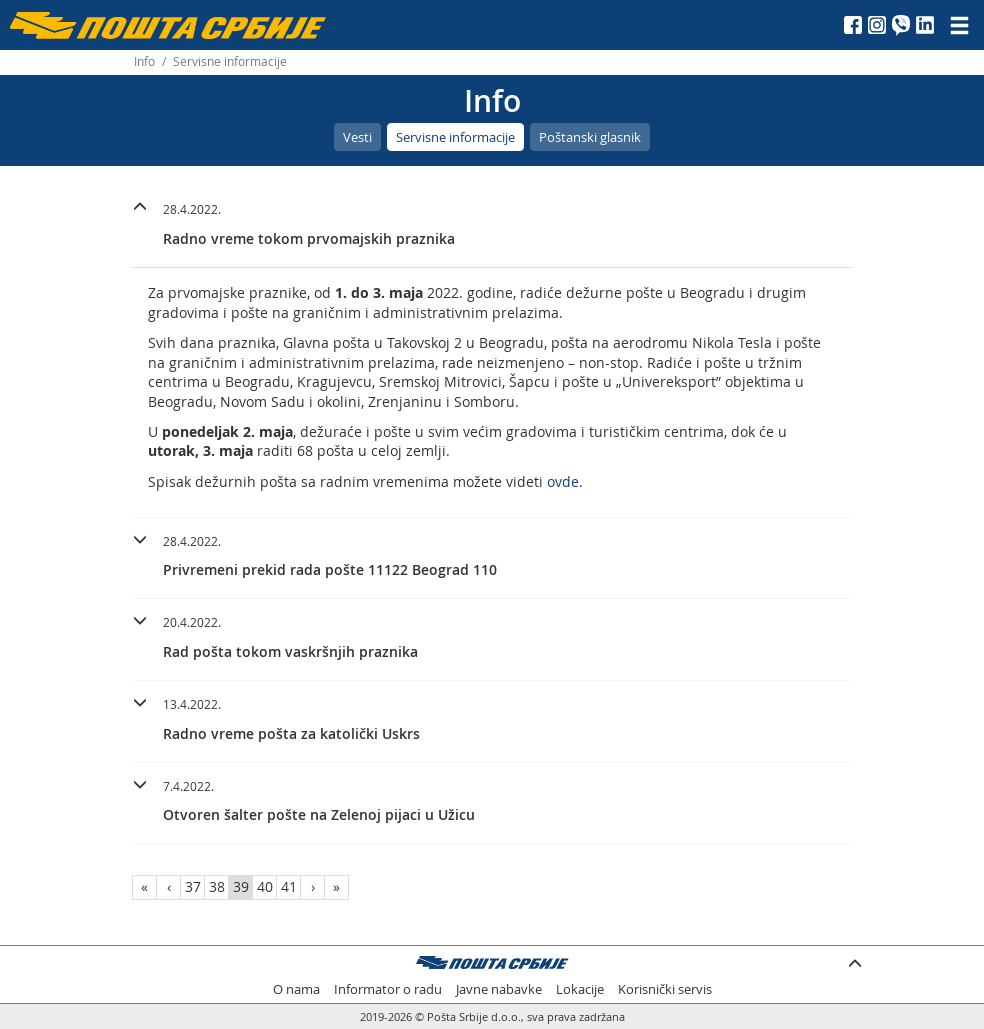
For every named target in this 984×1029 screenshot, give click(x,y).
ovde (563, 481)
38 (217, 886)
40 (265, 886)
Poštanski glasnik (590, 137)
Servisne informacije (455, 137)
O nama (296, 989)
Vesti (357, 137)
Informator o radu (388, 989)
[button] (492, 221)
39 (241, 886)
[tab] (492, 227)
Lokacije (580, 989)
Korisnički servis (665, 989)
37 (193, 886)
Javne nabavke (499, 989)
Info (144, 61)
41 (289, 886)
